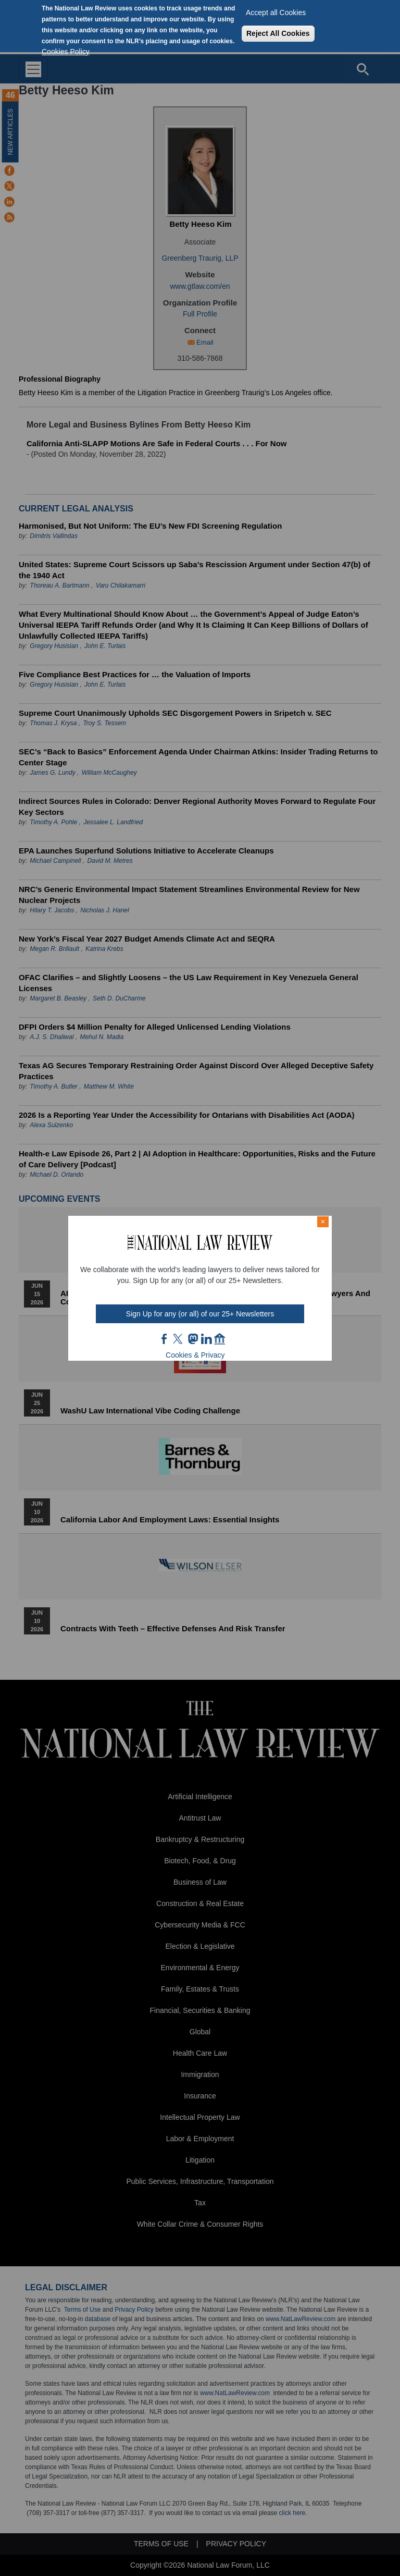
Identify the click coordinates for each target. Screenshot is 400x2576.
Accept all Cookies (276, 12)
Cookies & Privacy (195, 1355)
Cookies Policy (66, 51)
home (220, 1338)
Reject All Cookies (278, 33)
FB (164, 1338)
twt (179, 1339)
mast (192, 1338)
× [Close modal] (323, 1221)
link (206, 1338)
